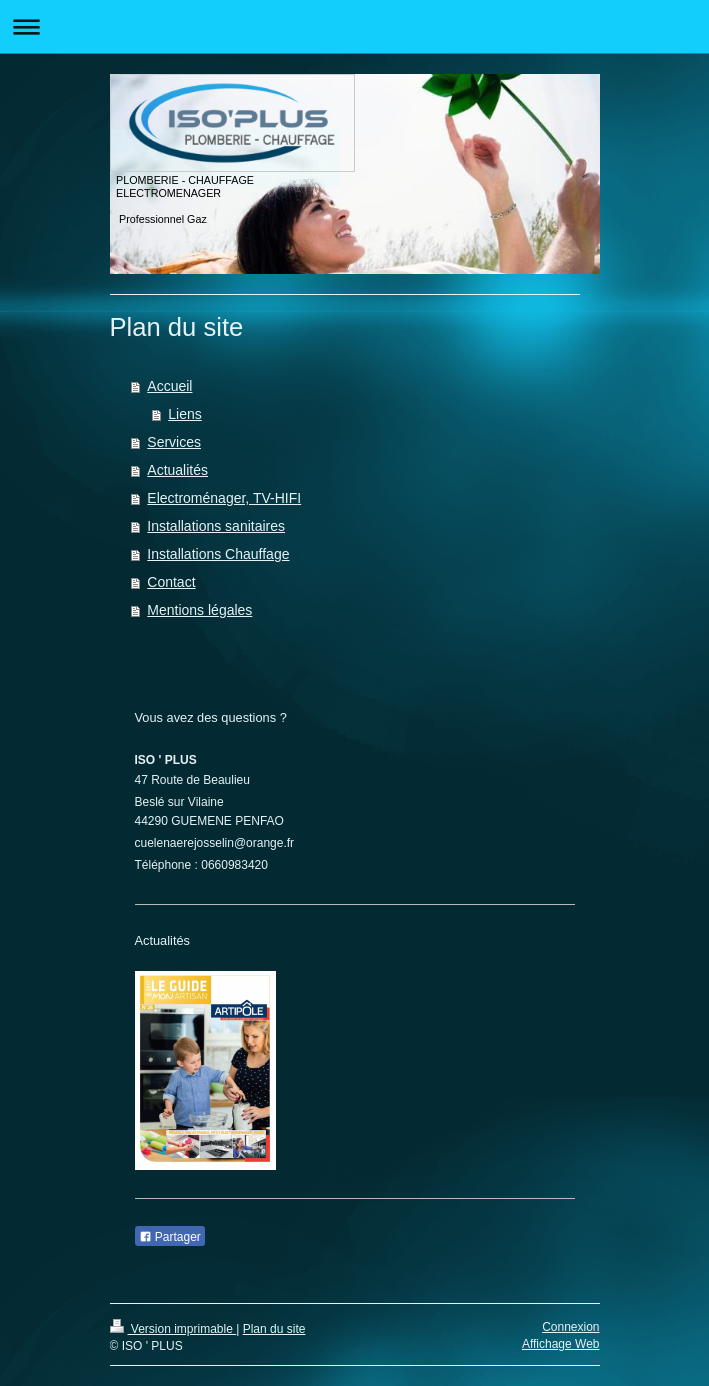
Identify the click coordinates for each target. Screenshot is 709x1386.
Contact (171, 582)
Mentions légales (199, 610)
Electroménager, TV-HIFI (224, 498)
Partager (170, 1237)
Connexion (570, 1327)
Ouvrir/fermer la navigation (354, 26)
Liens (184, 414)
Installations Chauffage (218, 554)
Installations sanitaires (216, 526)
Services (174, 442)
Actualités (177, 470)
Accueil (169, 386)
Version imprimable (173, 1329)
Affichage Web (561, 1344)
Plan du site (274, 1329)
